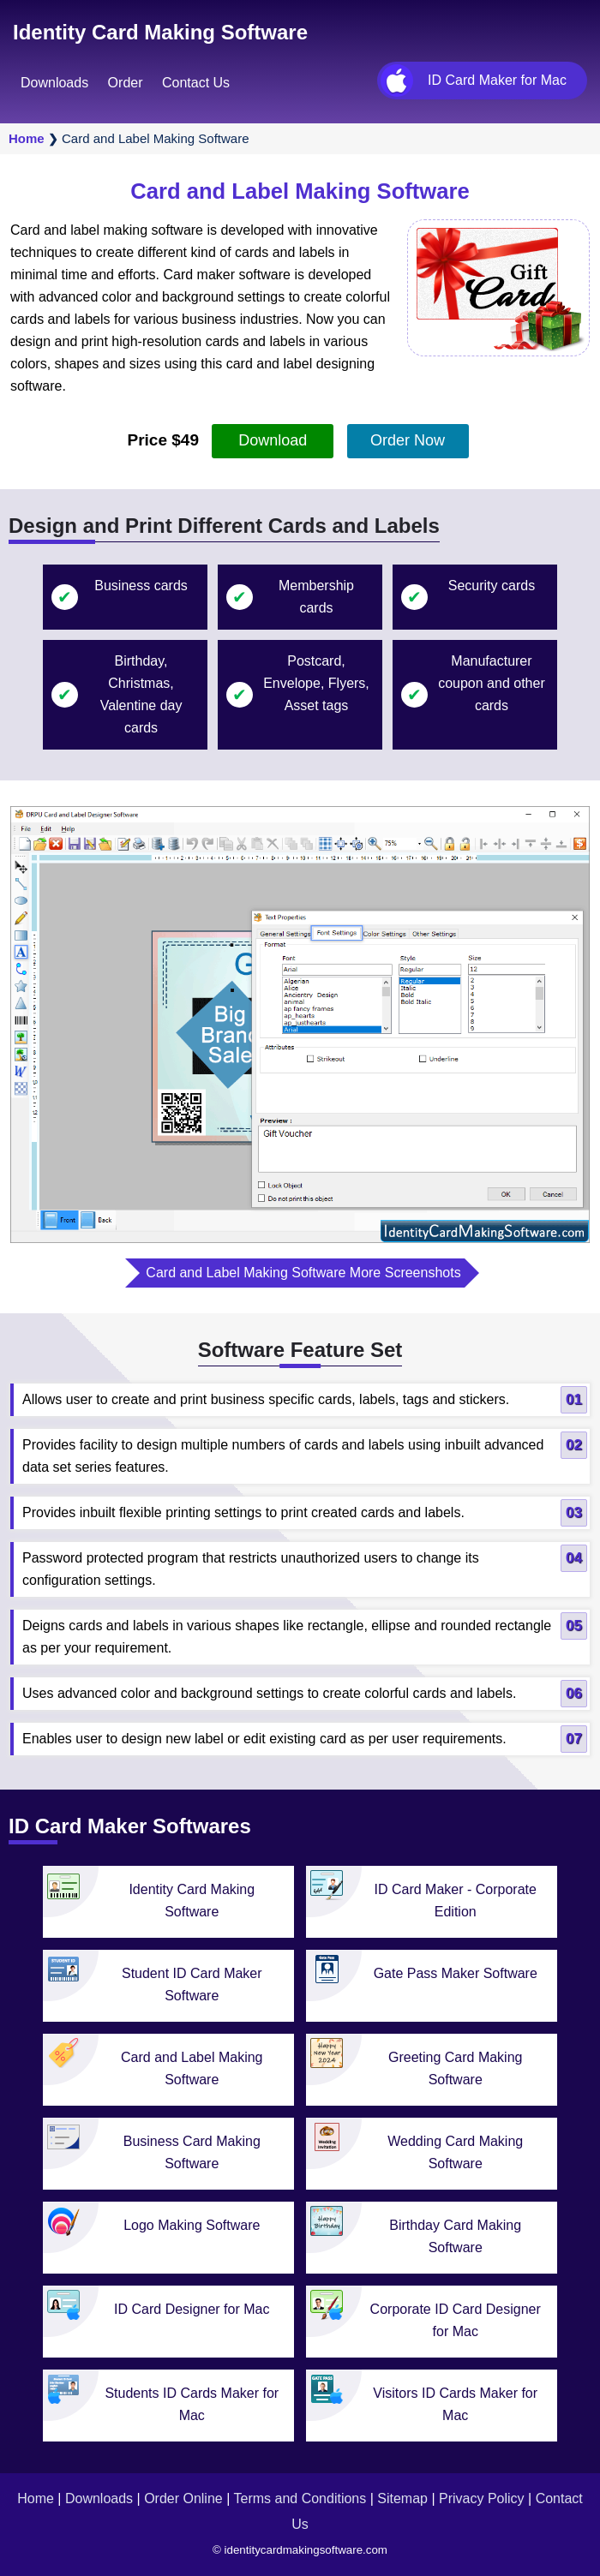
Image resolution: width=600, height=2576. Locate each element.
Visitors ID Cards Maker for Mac (455, 2404)
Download (272, 440)
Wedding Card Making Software (455, 2152)
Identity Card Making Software (160, 32)
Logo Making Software (191, 2225)
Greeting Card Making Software (455, 2068)
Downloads (54, 82)
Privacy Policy (482, 2498)
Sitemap (402, 2498)
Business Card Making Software (192, 2152)
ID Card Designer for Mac (191, 2309)
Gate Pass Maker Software (455, 1973)
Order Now (407, 440)
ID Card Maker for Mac (497, 80)
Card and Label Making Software (191, 2068)
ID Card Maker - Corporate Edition (456, 1900)
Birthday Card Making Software (455, 2236)
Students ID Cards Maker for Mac (192, 2404)
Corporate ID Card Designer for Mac (455, 2320)
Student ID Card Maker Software (192, 1984)
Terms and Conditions (299, 2498)
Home (27, 138)
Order (125, 82)
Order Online (183, 2498)
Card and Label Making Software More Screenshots (303, 1272)
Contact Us (196, 82)
